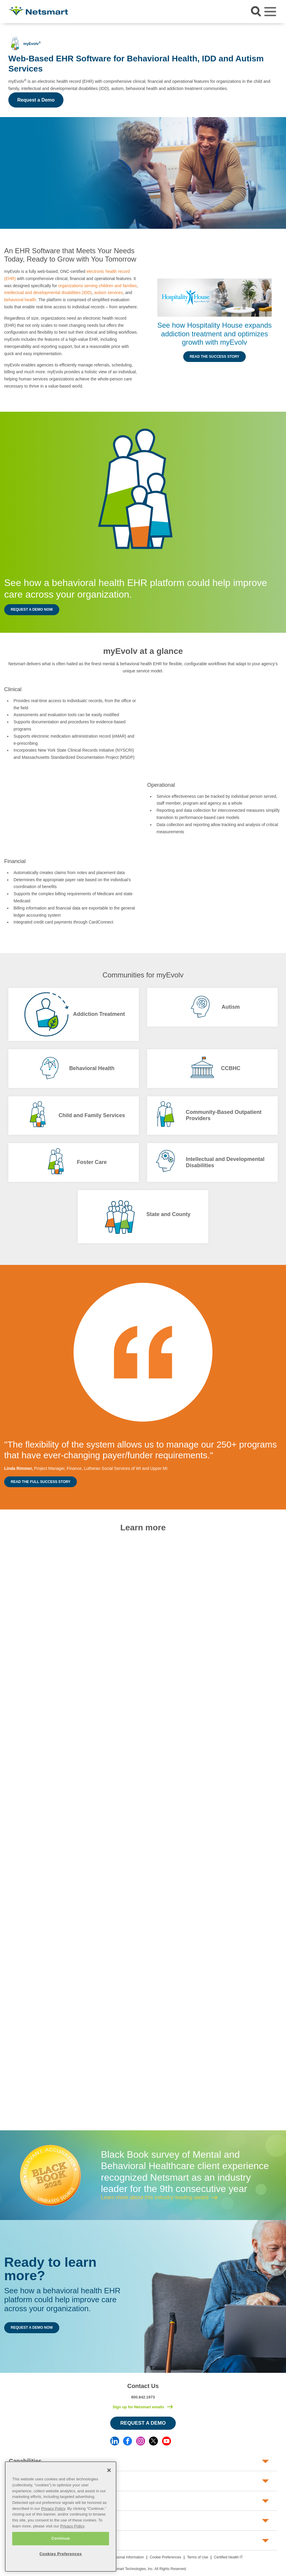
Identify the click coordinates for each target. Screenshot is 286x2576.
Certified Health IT (228, 2557)
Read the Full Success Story (40, 1482)
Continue (60, 2538)
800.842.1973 (143, 2397)
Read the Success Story (215, 357)
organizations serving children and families (97, 285)
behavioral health (20, 299)
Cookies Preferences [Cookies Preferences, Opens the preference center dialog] (60, 2554)
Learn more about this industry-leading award (155, 2197)
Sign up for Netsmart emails (138, 2407)
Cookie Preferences (165, 2557)
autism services (108, 292)
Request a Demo (36, 99)
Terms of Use (197, 2557)
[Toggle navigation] (270, 11)
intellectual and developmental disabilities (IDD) (48, 292)
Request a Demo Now (32, 609)
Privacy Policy (53, 2508)
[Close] (109, 2470)
